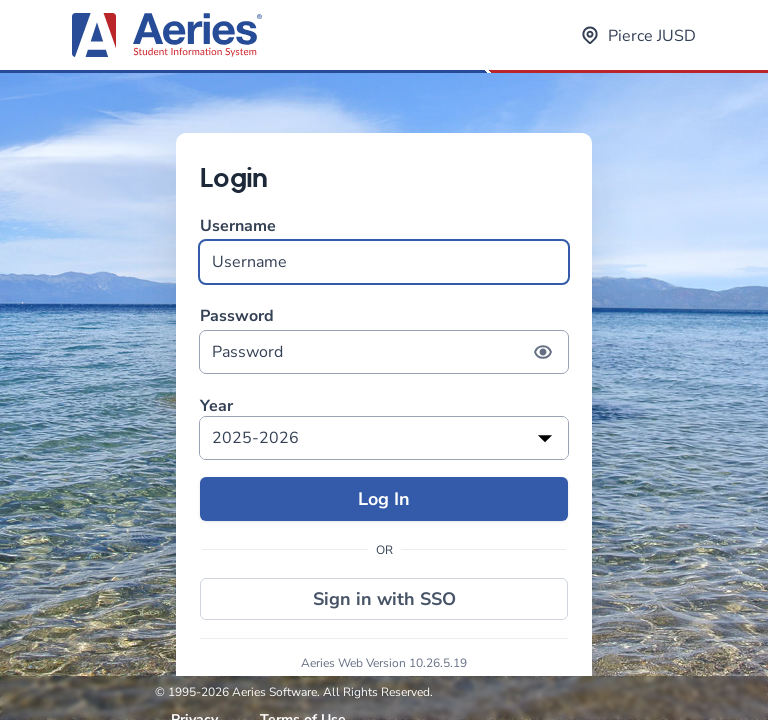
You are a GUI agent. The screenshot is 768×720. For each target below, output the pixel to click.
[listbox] (384, 438)
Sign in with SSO (384, 599)
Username (384, 249)
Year (216, 406)
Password (384, 339)
